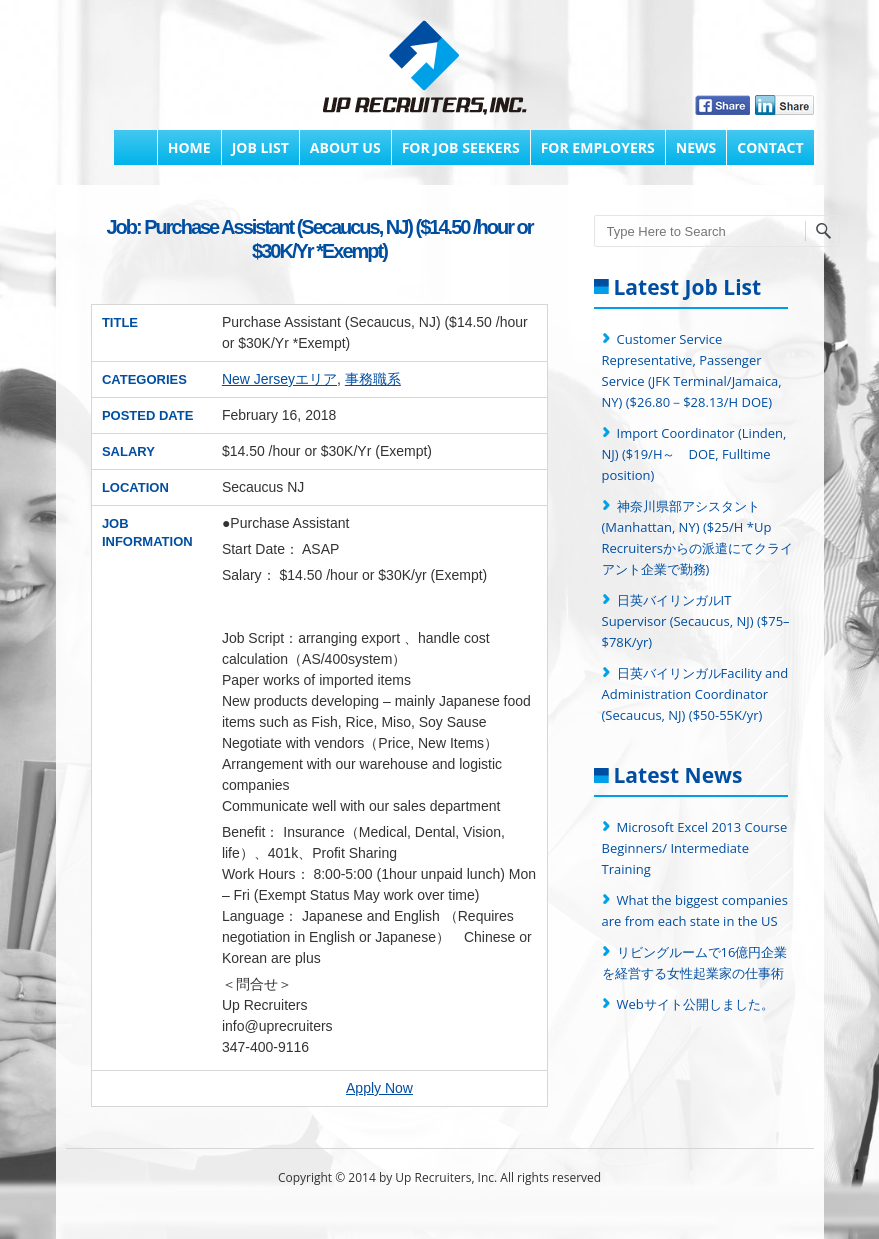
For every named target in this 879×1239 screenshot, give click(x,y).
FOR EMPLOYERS (598, 147)
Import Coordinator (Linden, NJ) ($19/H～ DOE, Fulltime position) (694, 454)
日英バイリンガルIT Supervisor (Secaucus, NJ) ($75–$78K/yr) (696, 621)
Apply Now (379, 1088)
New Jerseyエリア (279, 379)
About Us (345, 147)
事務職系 (373, 379)
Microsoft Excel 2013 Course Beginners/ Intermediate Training (695, 848)
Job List (260, 147)
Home (189, 147)
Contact (770, 147)
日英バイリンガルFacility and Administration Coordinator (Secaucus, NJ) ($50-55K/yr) (695, 694)
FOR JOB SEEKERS (461, 147)
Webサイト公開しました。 (695, 1004)
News (696, 147)
